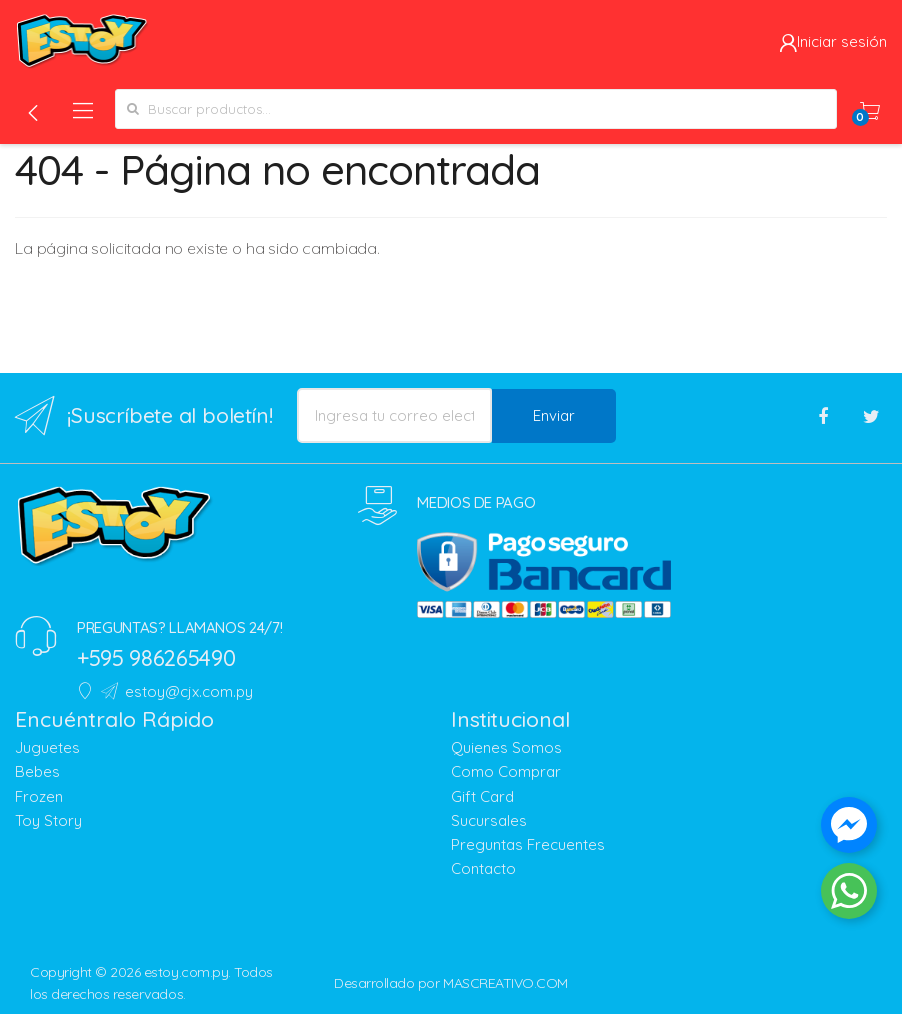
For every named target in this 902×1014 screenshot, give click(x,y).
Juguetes (47, 747)
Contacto (483, 868)
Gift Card (482, 796)
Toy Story (48, 820)
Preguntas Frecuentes (528, 844)
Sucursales (489, 820)
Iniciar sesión (833, 41)
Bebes (37, 771)
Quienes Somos (506, 747)
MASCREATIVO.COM (505, 983)
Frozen (39, 796)
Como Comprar (506, 771)
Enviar (554, 415)
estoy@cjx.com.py (177, 691)
